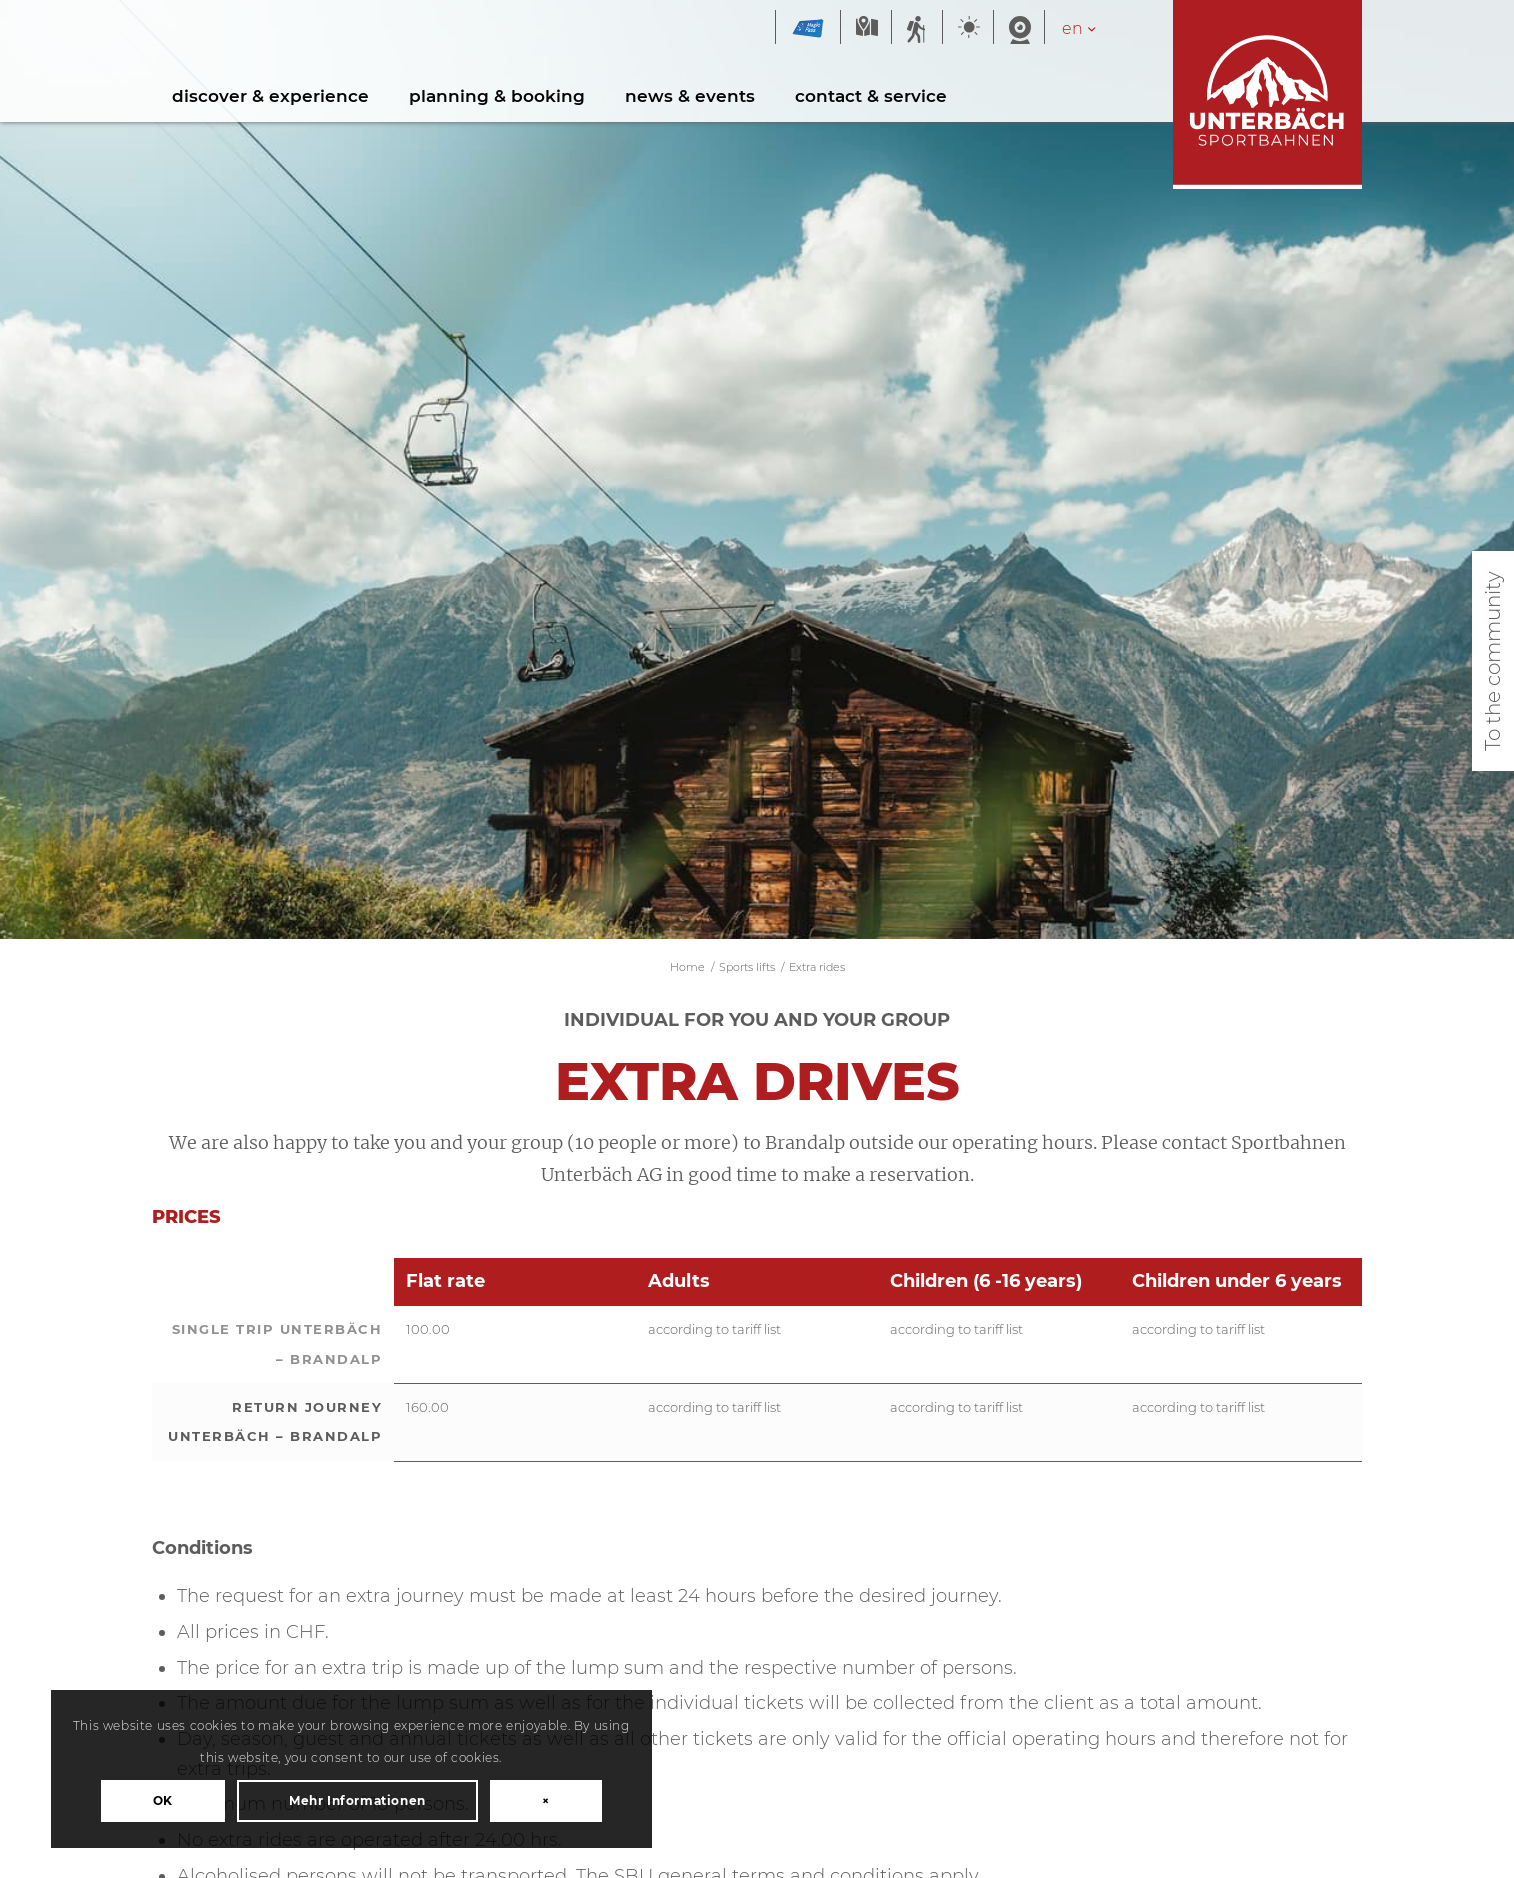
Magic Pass (808, 28)
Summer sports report (917, 28)
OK (219, 1691)
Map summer (866, 28)
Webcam (1019, 28)
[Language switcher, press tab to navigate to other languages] (1089, 28)
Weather (968, 28)
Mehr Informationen (219, 1746)
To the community (1493, 661)
